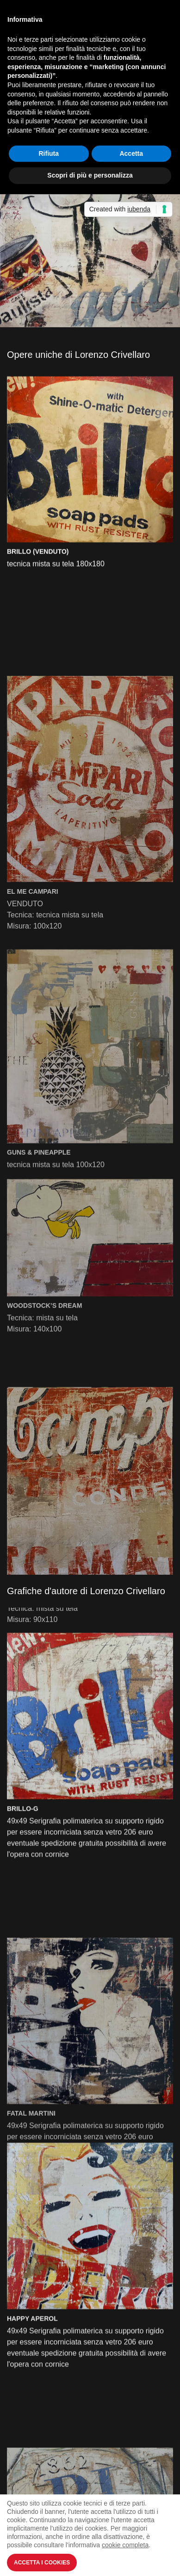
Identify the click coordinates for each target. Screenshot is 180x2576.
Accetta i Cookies (42, 2562)
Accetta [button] (131, 153)
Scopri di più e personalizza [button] (89, 175)
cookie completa (125, 2545)
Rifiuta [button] (48, 153)
